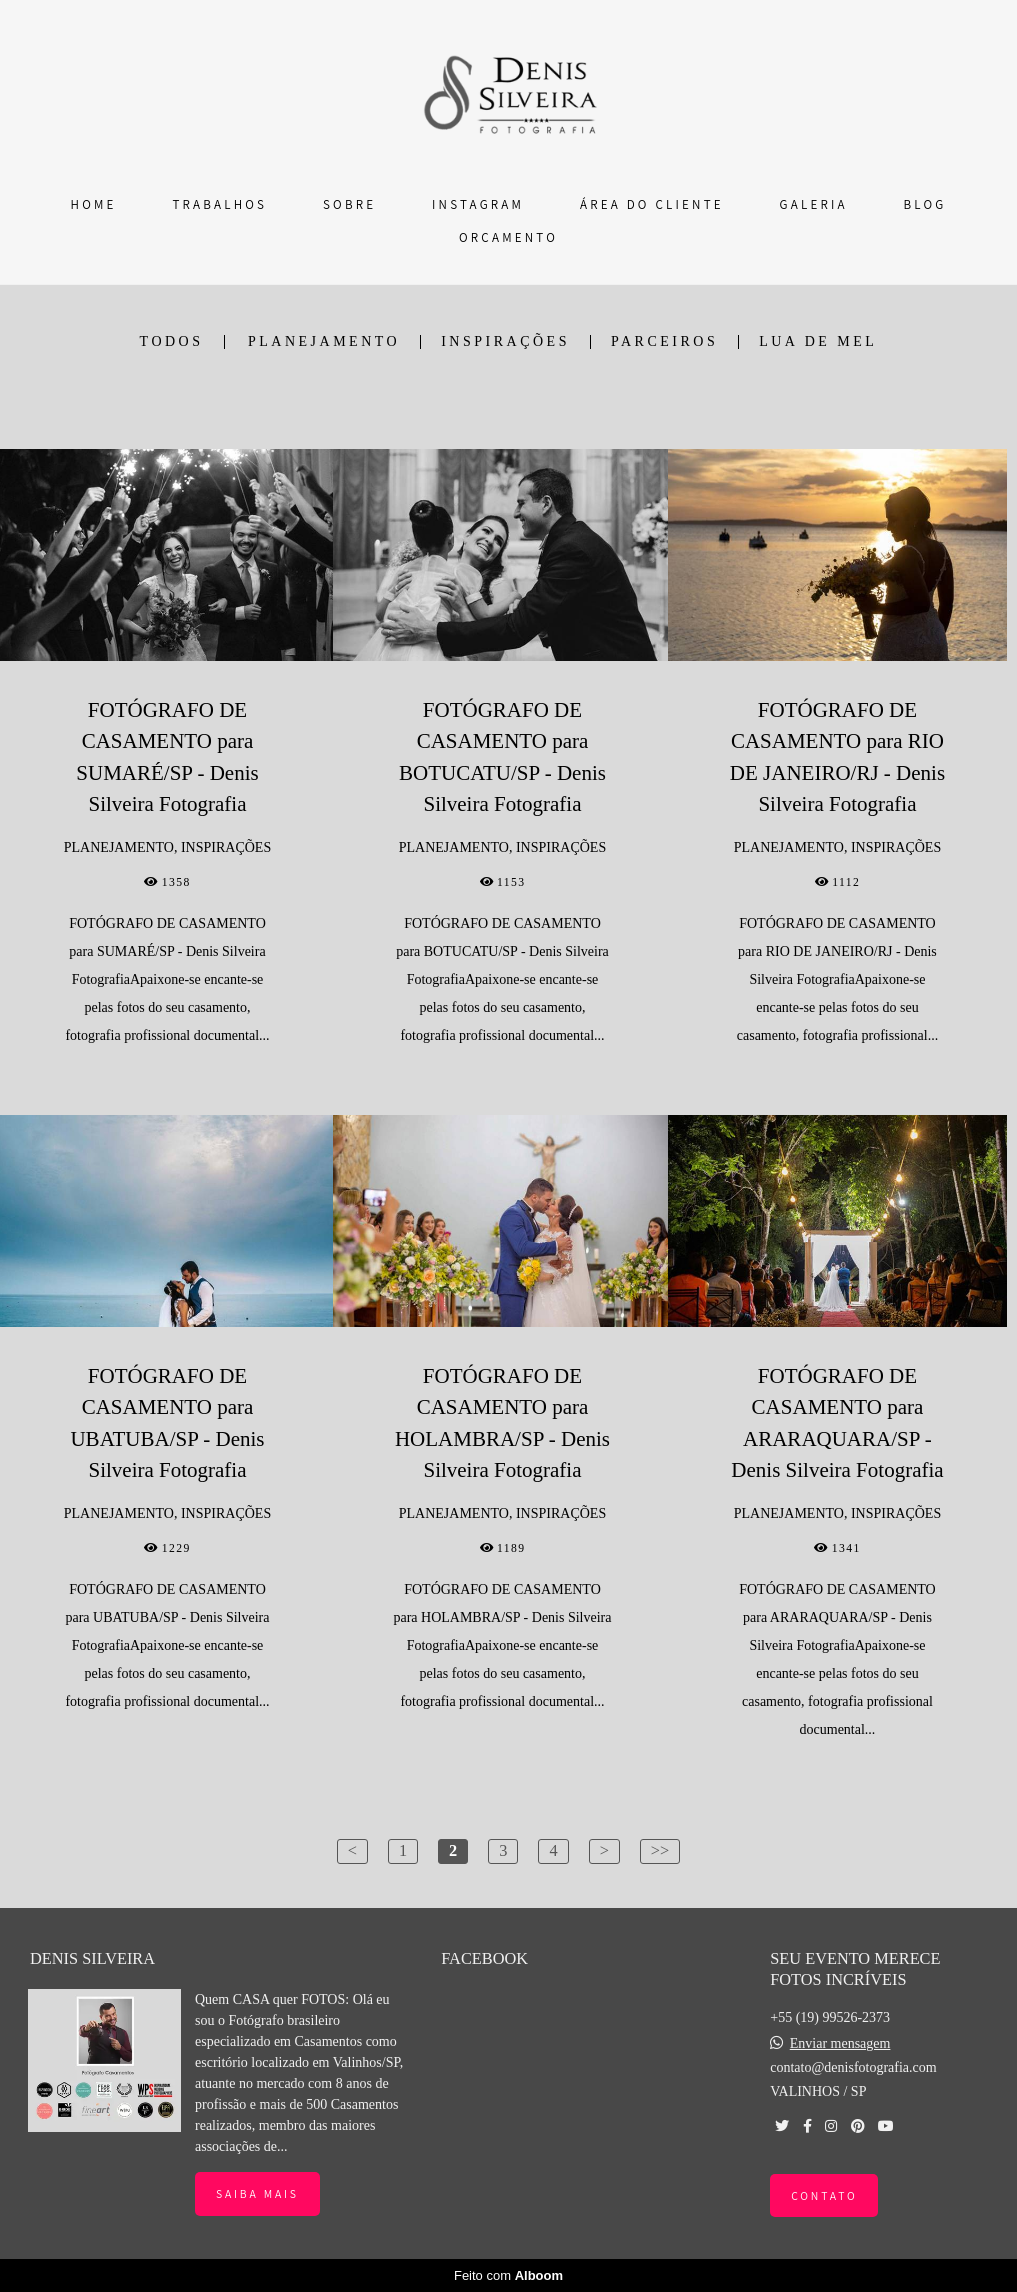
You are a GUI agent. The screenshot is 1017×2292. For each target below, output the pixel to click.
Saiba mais (257, 2193)
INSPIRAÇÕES (505, 342)
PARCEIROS (664, 342)
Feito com (508, 2275)
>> (660, 1850)
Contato (824, 2195)
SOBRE (349, 204)
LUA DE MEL (818, 342)
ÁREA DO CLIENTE (652, 204)
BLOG (925, 204)
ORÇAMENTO (508, 237)
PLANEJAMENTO (324, 342)
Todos (172, 342)
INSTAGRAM (478, 204)
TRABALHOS (219, 204)
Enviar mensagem (840, 2044)
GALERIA (814, 204)
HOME (94, 204)
